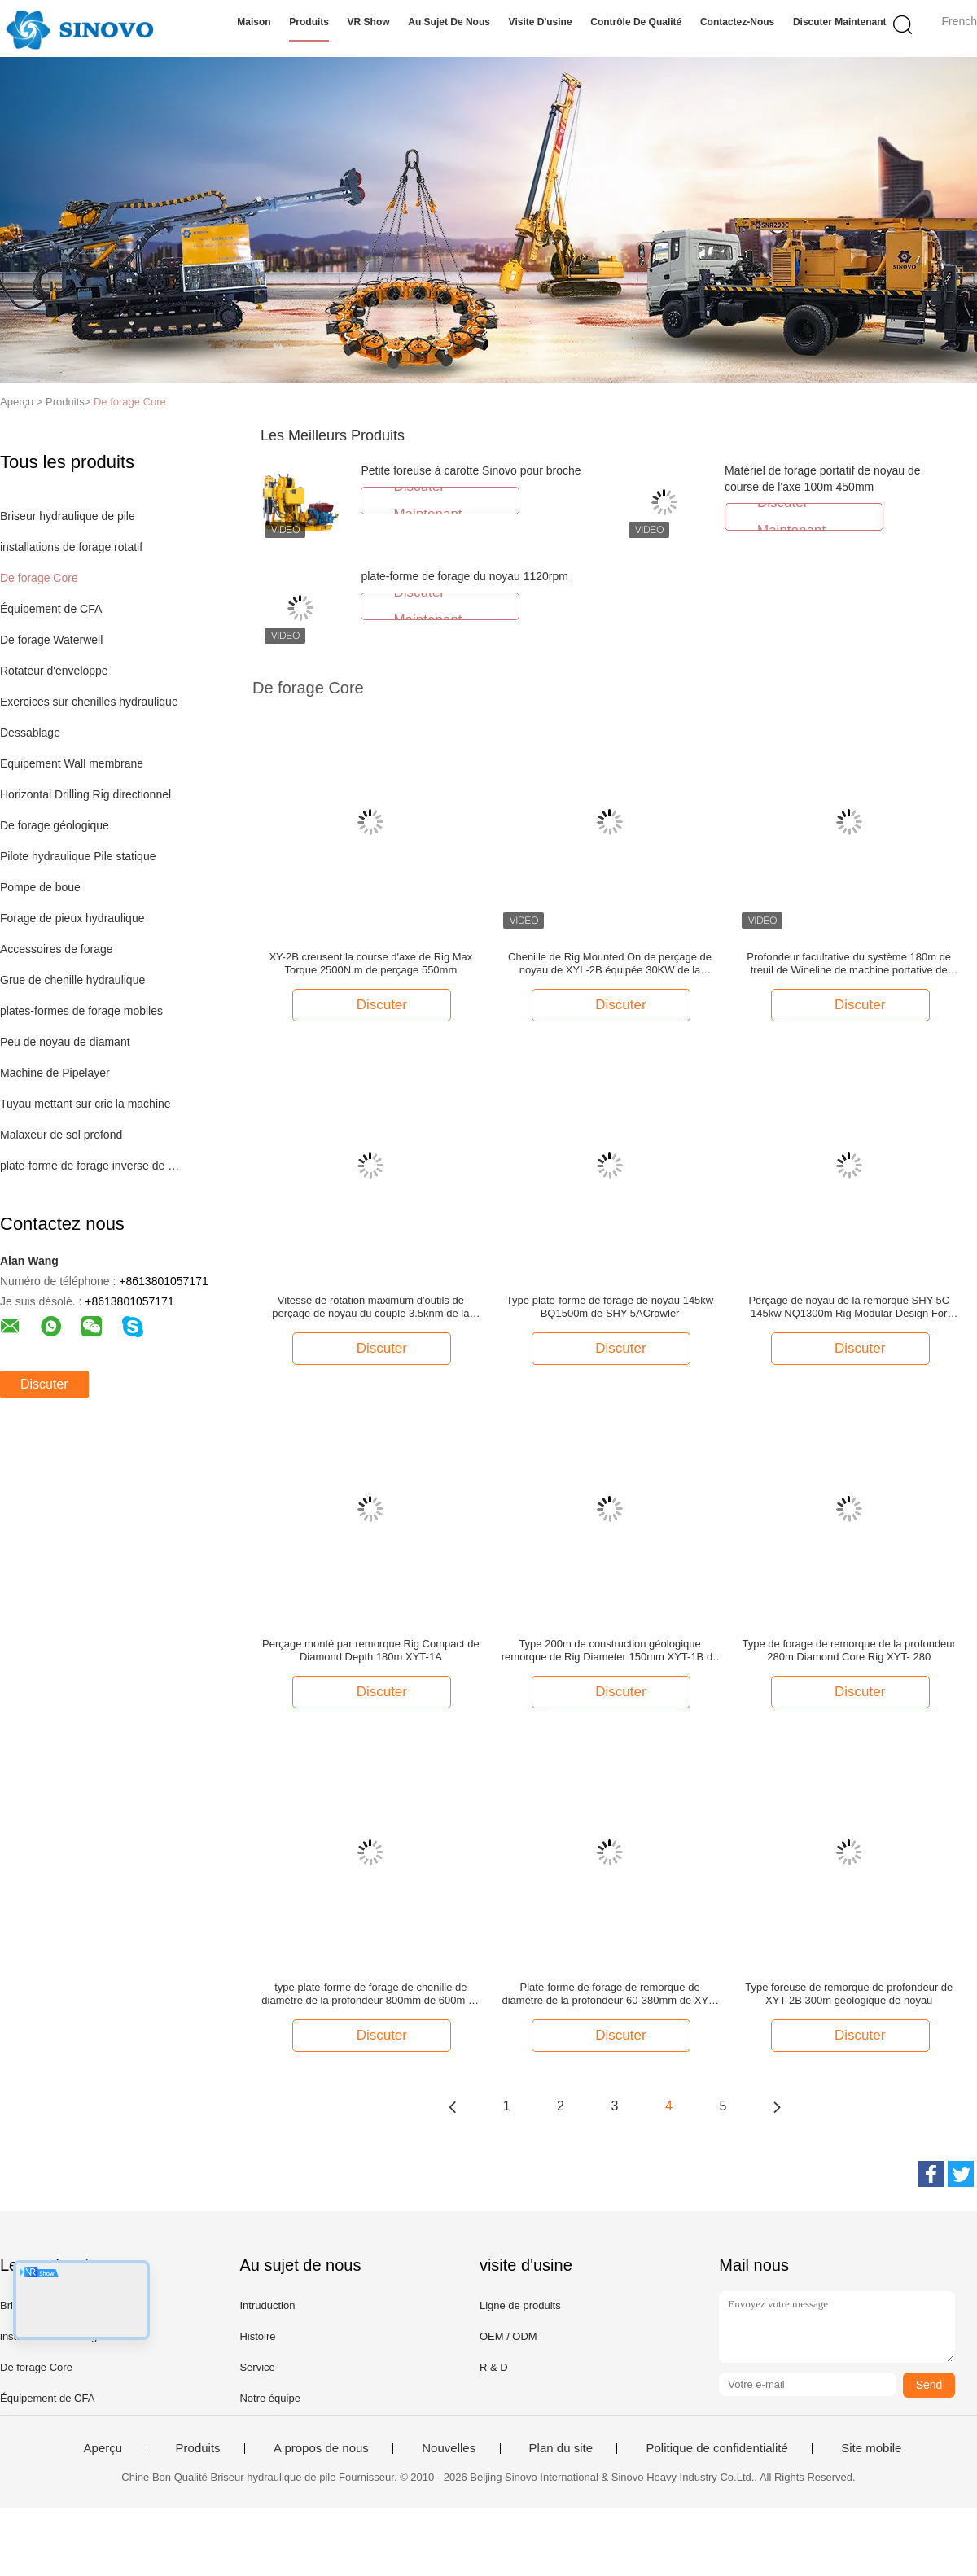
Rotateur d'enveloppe (54, 670)
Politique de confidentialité (716, 2448)
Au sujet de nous (449, 22)
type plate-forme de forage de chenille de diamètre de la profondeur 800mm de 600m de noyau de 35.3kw (370, 1994)
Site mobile (871, 2448)
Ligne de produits (520, 2305)
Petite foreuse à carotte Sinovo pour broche (471, 470)
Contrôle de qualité (635, 22)
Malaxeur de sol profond (61, 1134)
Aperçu (103, 2448)
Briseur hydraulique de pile (67, 516)
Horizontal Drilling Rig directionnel (85, 794)
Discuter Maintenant (840, 22)
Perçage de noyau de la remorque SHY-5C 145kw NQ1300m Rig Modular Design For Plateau (848, 1307)
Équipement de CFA (51, 608)
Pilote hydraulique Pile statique (78, 856)
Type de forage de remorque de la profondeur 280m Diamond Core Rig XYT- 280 (849, 1650)
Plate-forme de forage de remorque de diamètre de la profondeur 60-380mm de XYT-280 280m (609, 1994)
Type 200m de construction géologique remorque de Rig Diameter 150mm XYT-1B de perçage (610, 1651)
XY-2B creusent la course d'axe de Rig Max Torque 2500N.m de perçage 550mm (370, 963)
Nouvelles (448, 2448)
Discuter (44, 1384)
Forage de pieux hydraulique (72, 918)
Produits (309, 22)
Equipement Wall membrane (71, 763)
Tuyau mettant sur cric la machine (85, 1103)
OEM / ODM (508, 2336)
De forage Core (130, 402)
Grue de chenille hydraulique (72, 979)
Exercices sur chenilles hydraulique (89, 701)
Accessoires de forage (56, 949)
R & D (494, 2367)
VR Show (369, 22)
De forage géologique (54, 825)
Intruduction (267, 2305)
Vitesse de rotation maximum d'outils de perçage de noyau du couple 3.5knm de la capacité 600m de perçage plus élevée (370, 1307)
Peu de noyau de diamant (65, 1041)
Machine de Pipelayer (55, 1072)
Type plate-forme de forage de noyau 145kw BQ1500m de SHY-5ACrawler (609, 1306)
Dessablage (30, 732)
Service (256, 2367)
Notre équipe (269, 2398)
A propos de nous (321, 2448)
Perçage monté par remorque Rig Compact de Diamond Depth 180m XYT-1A (371, 1650)
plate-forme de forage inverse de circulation (92, 1165)
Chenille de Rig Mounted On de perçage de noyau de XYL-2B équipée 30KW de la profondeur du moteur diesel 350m (610, 964)
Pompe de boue (40, 887)
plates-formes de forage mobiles (81, 1010)
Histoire (257, 2336)
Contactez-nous (737, 22)
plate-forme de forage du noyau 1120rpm (464, 576)
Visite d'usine (540, 22)
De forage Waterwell (51, 639)
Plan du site (561, 2448)
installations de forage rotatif (71, 546)
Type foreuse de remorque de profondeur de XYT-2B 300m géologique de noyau (849, 1993)
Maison (253, 22)
